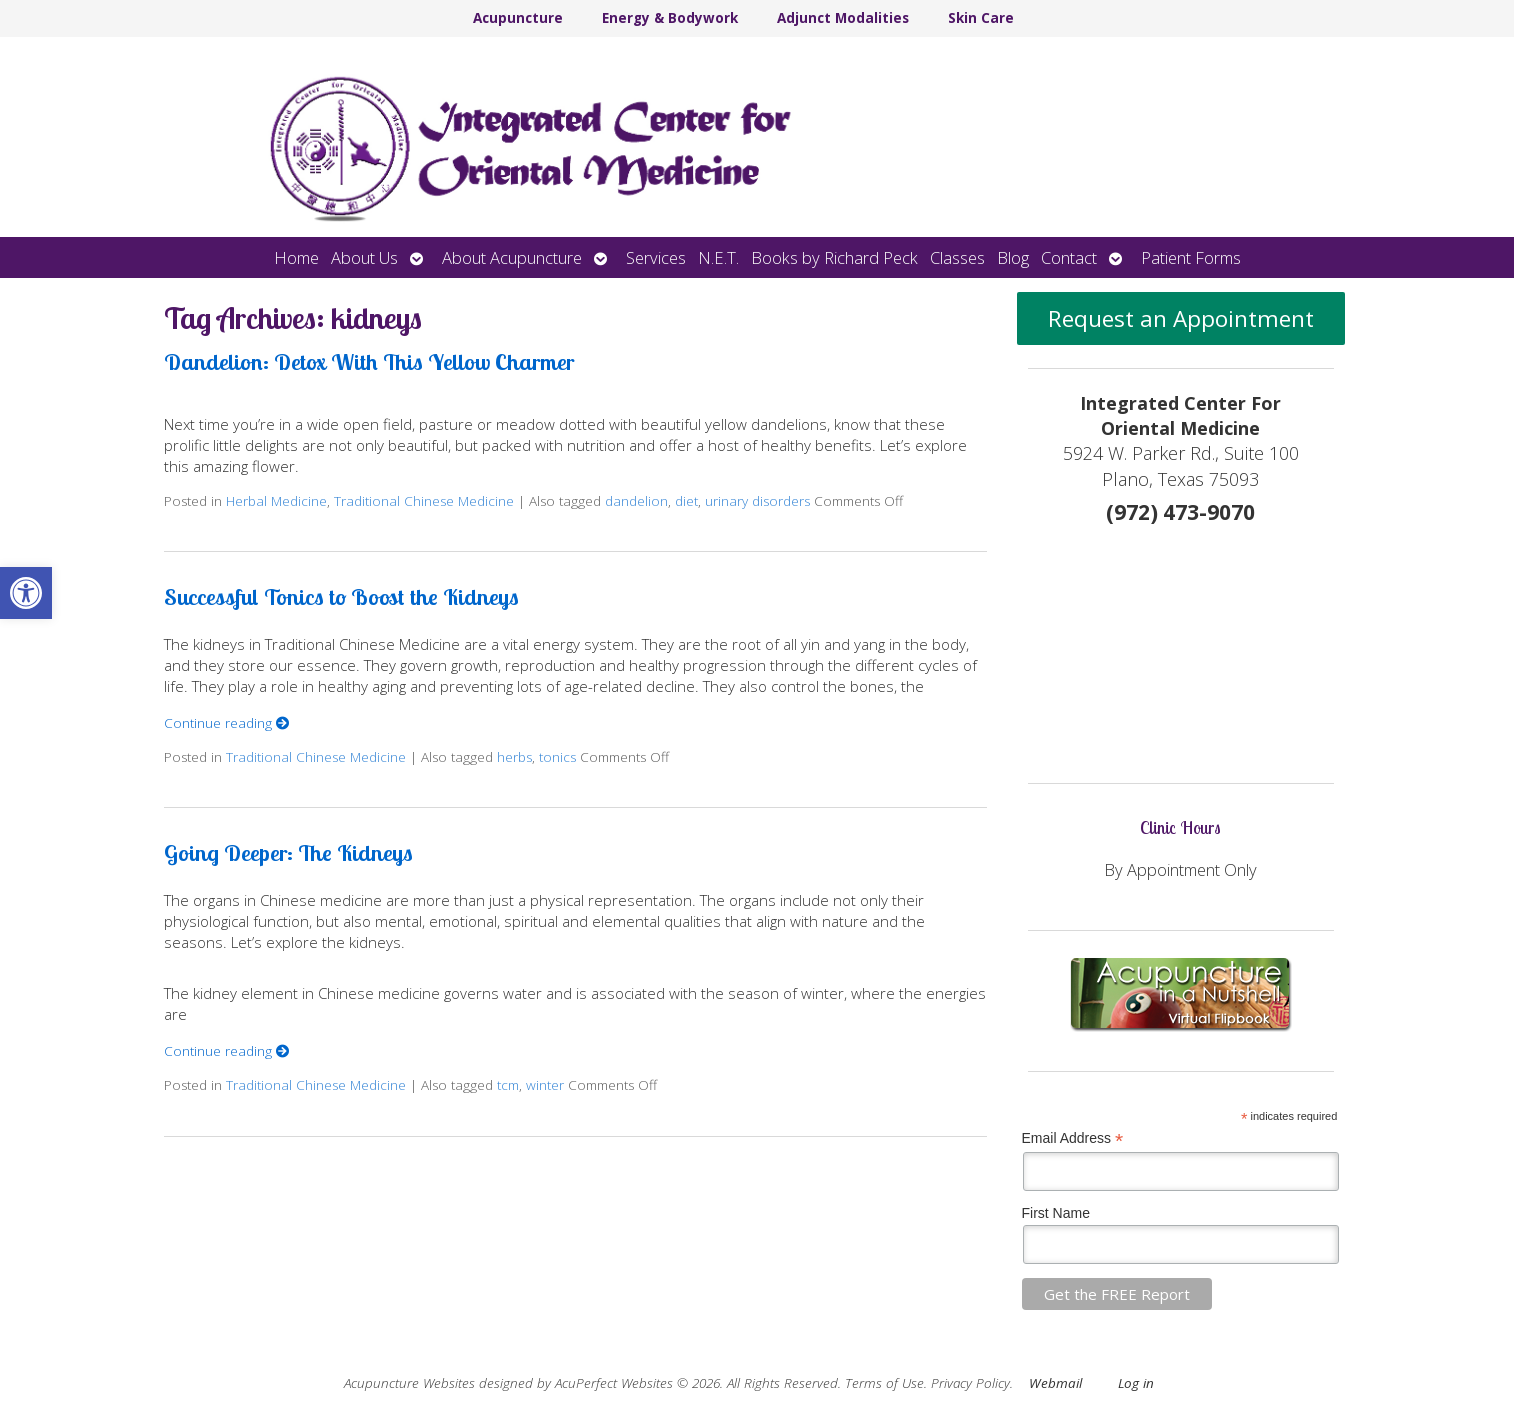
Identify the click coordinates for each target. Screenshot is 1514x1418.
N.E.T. (718, 257)
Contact (1069, 257)
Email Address (1073, 1138)
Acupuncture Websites (409, 1383)
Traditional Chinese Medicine (424, 501)
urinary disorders (757, 501)
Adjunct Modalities (843, 18)
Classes (957, 257)
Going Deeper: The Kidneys (288, 852)
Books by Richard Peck (834, 257)
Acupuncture (518, 18)
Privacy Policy (970, 1383)
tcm (508, 1085)
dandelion (636, 501)
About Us (364, 257)
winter (545, 1085)
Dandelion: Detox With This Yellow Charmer (369, 361)
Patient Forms (1191, 257)
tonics (557, 757)
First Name (1056, 1213)
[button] (26, 593)
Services (656, 257)
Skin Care (981, 18)
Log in (1136, 1383)
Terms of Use (884, 1383)
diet (686, 501)
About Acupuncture (512, 257)
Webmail (1055, 1383)
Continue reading (227, 723)
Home (296, 257)
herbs (514, 757)
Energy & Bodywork (670, 18)
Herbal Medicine (276, 501)
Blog (1013, 257)
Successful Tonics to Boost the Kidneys (341, 596)
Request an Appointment (1181, 318)
